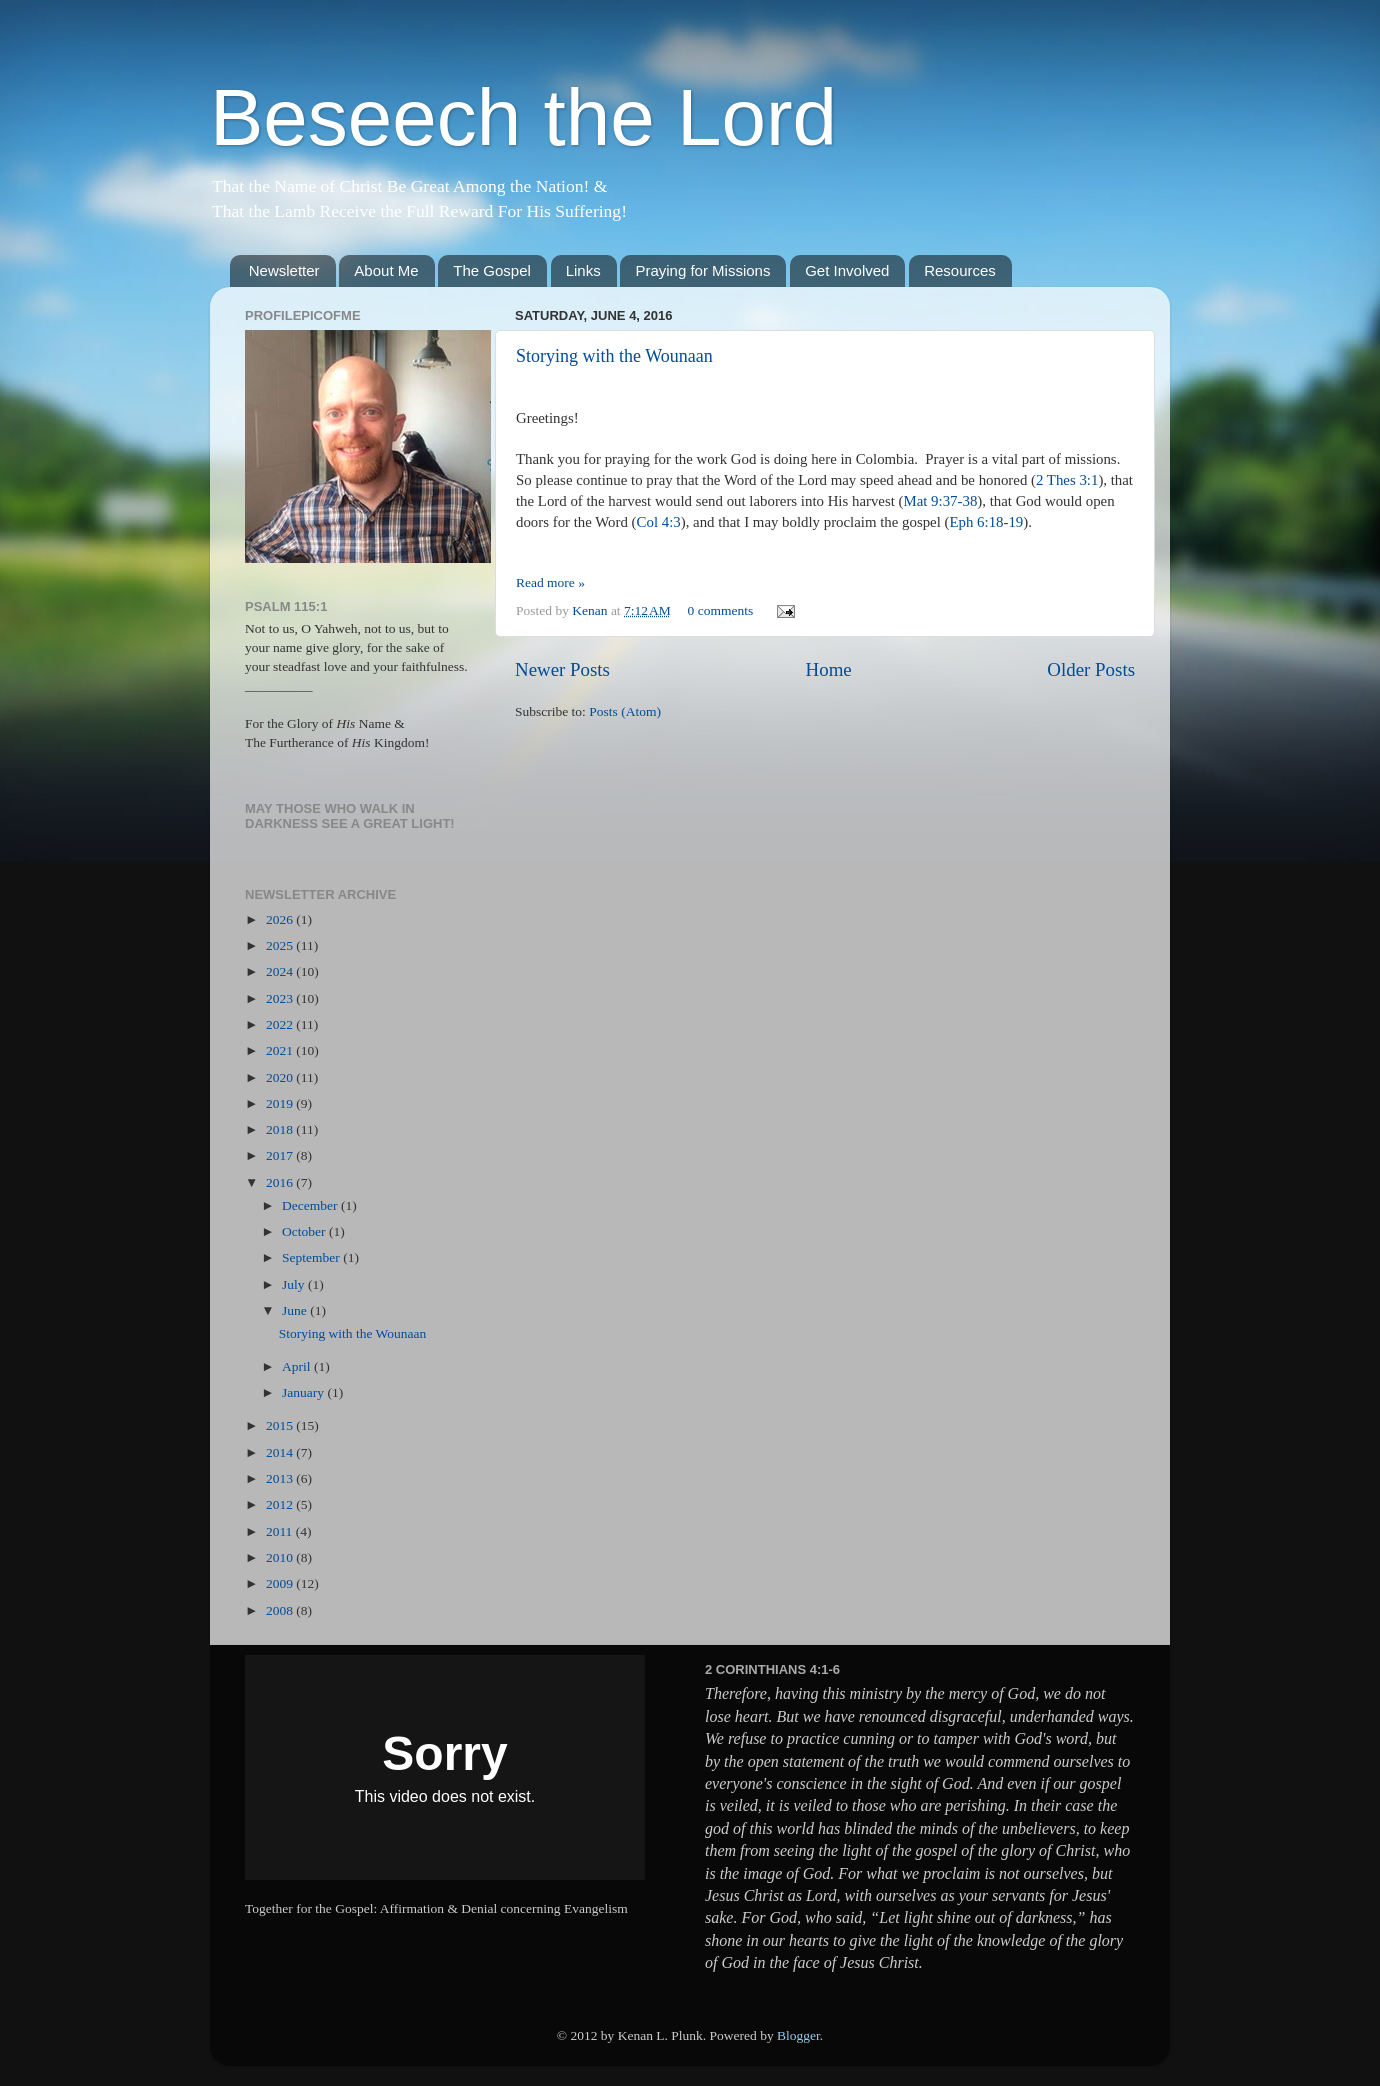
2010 (281, 1557)
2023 (281, 998)
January (304, 1392)
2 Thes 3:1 (1067, 480)
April (298, 1366)
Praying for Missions (702, 270)
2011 (281, 1531)
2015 (281, 1425)
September (312, 1257)
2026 (281, 919)
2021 (281, 1050)
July (295, 1284)
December (311, 1205)
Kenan (591, 610)
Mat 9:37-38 (941, 501)
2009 (281, 1583)
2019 (281, 1103)
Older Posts (1091, 669)
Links (583, 270)
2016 (281, 1182)
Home (829, 669)
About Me (386, 270)
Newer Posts (562, 669)
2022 (281, 1024)
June (296, 1310)
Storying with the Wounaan (614, 356)
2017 (281, 1155)
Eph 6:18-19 (986, 522)
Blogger (798, 2035)
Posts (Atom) (625, 711)
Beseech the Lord (523, 117)
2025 (281, 945)
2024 (281, 971)
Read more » (550, 582)
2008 (281, 1610)
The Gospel (492, 270)
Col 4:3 (659, 522)
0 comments (721, 610)
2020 (281, 1077)
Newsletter (284, 270)
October (305, 1231)
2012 (281, 1504)
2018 (281, 1129)
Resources (960, 270)
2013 (281, 1478)
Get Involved (847, 270)
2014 (281, 1452)
